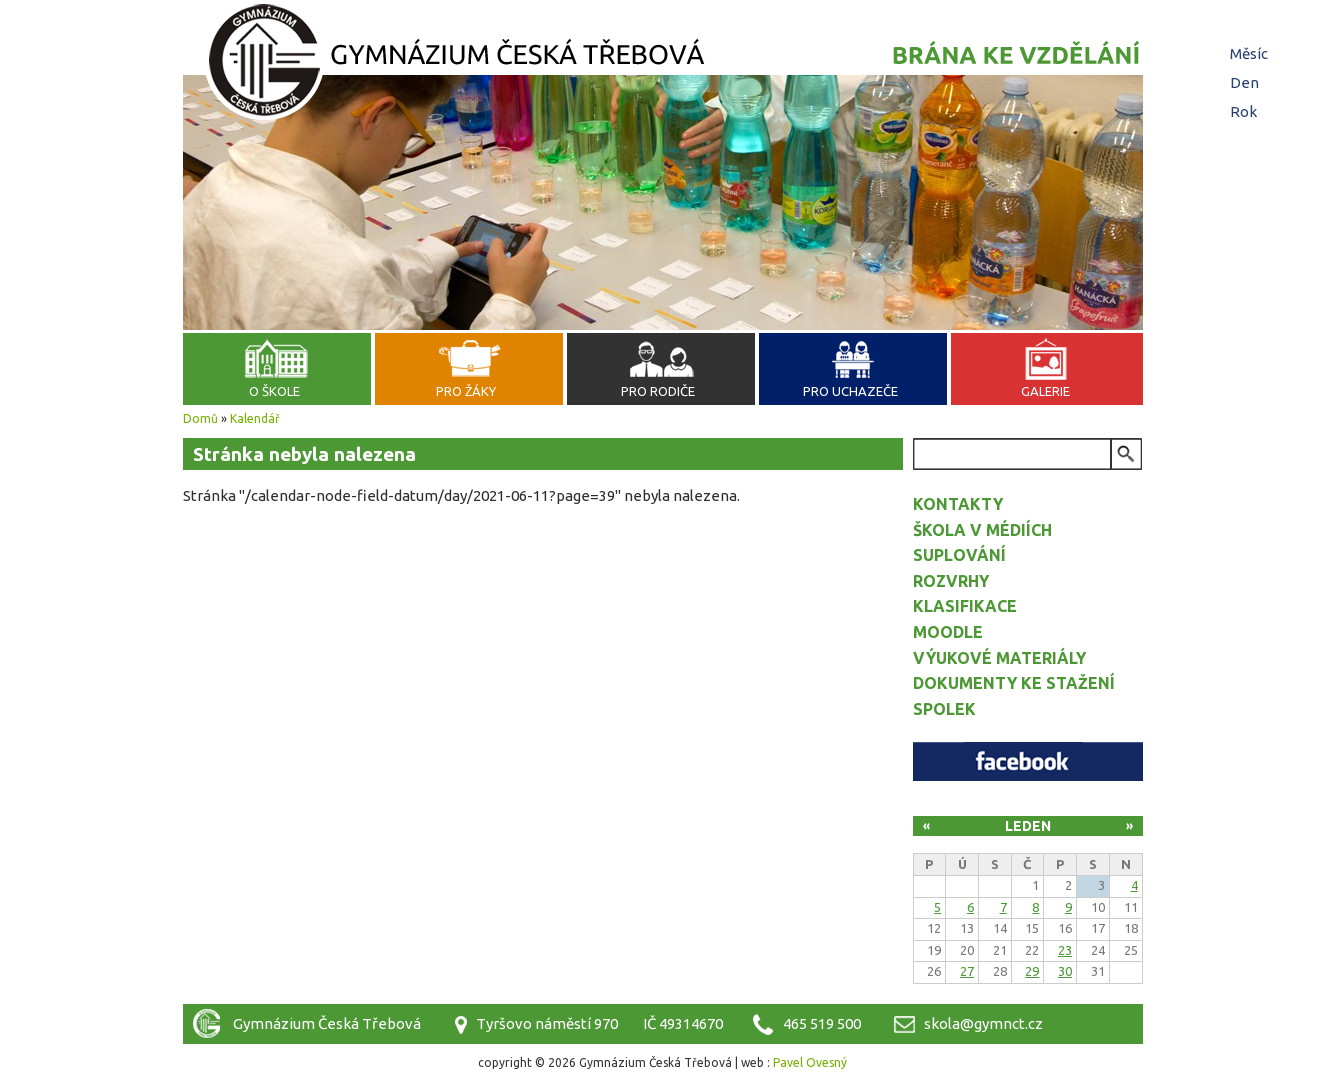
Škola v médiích (982, 530)
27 (967, 971)
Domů (200, 418)
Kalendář (255, 418)
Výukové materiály (999, 658)
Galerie (1045, 391)
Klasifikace (965, 606)
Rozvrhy (951, 581)
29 (1032, 971)
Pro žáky (466, 391)
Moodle (948, 632)
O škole (274, 391)
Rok (1243, 111)
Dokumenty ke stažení (1014, 683)
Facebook (1028, 761)
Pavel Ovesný (810, 1062)
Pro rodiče (658, 391)
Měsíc (1249, 53)
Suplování (959, 555)
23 (1065, 950)
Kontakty (958, 504)
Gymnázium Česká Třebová (663, 65)
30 (1065, 971)
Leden (1028, 826)
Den (1247, 82)
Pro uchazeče (850, 391)
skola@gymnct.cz (983, 1023)
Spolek (944, 709)
